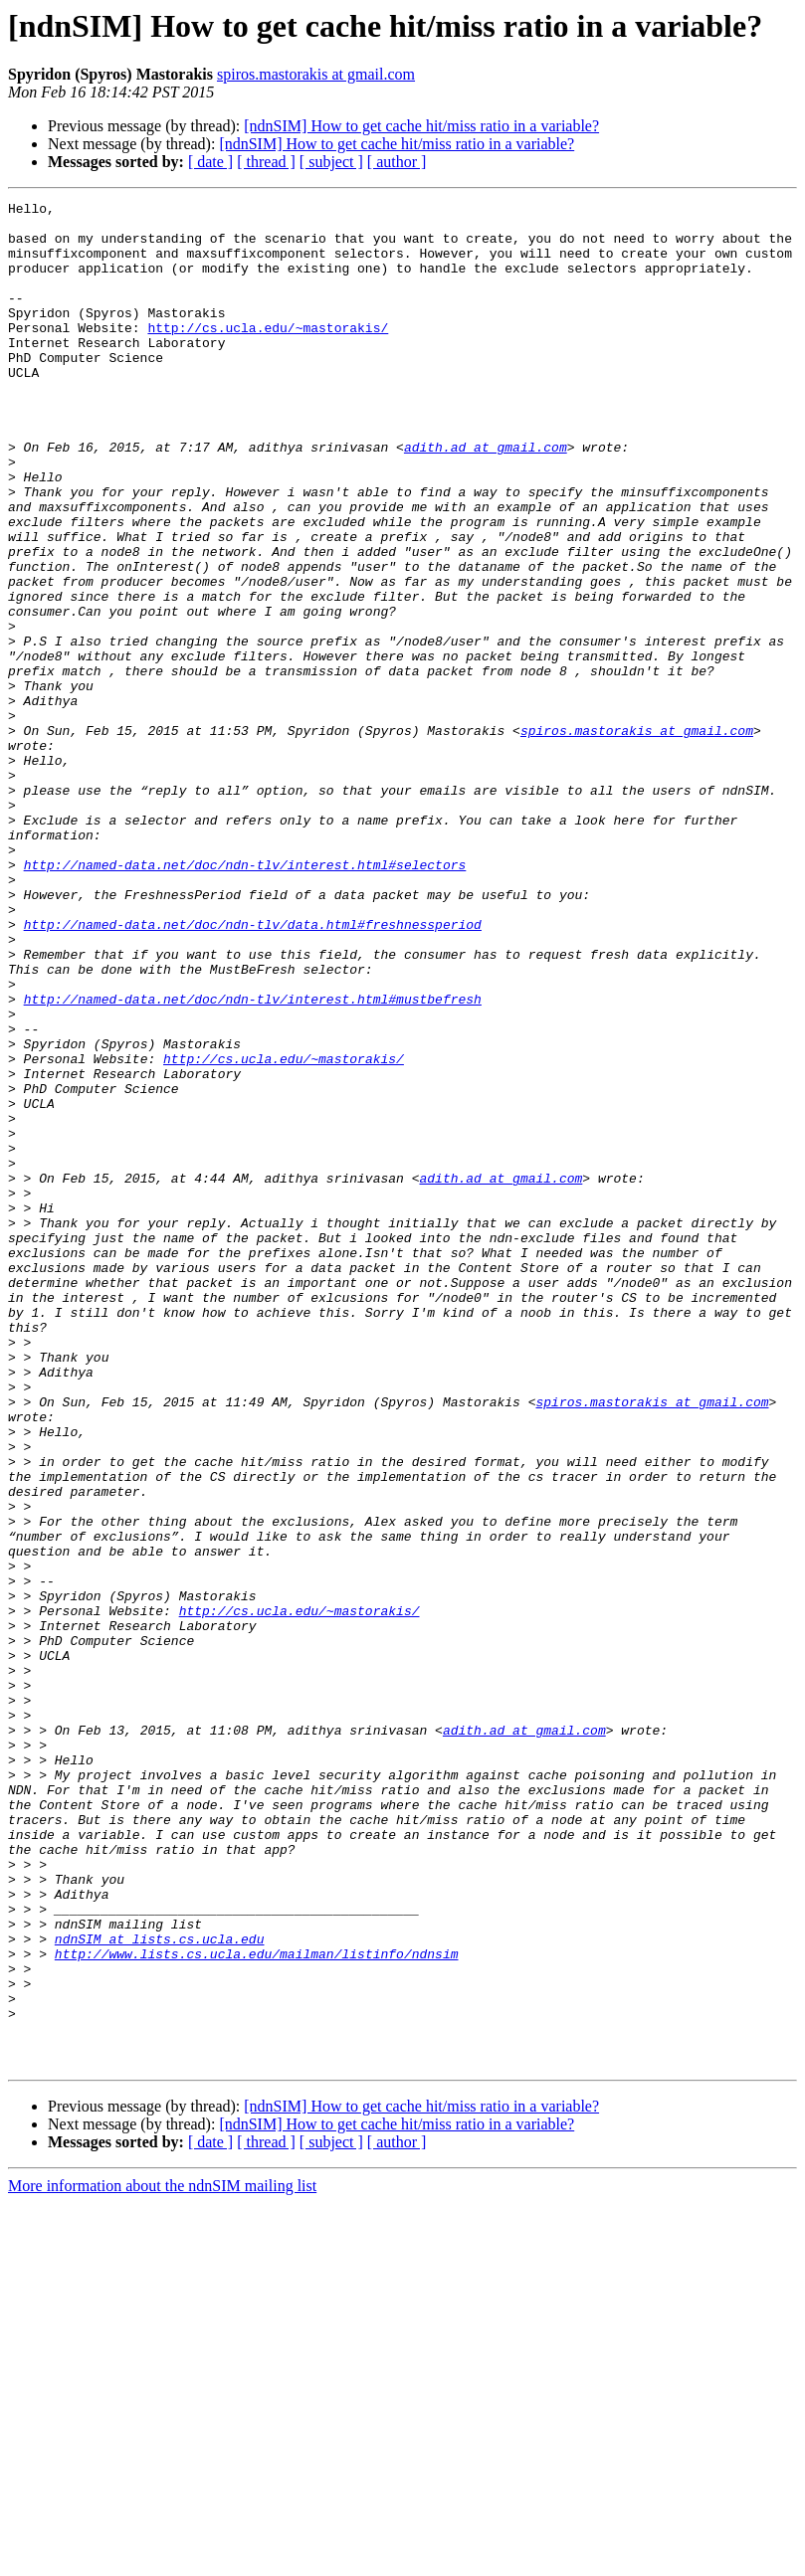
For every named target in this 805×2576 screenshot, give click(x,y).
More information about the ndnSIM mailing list (162, 2558)
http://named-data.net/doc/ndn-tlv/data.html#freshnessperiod (253, 1070)
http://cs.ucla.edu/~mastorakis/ (267, 354)
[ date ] (210, 161)
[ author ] (397, 161)
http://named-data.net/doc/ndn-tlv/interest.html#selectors (245, 999)
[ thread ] (266, 161)
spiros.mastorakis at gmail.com (316, 74)
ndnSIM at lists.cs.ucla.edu (160, 2288)
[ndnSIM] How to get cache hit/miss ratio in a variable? (421, 125)
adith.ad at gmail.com (485, 497)
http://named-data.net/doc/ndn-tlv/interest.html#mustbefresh (253, 1160)
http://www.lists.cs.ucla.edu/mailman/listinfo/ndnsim (257, 2305)
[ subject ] (331, 161)
